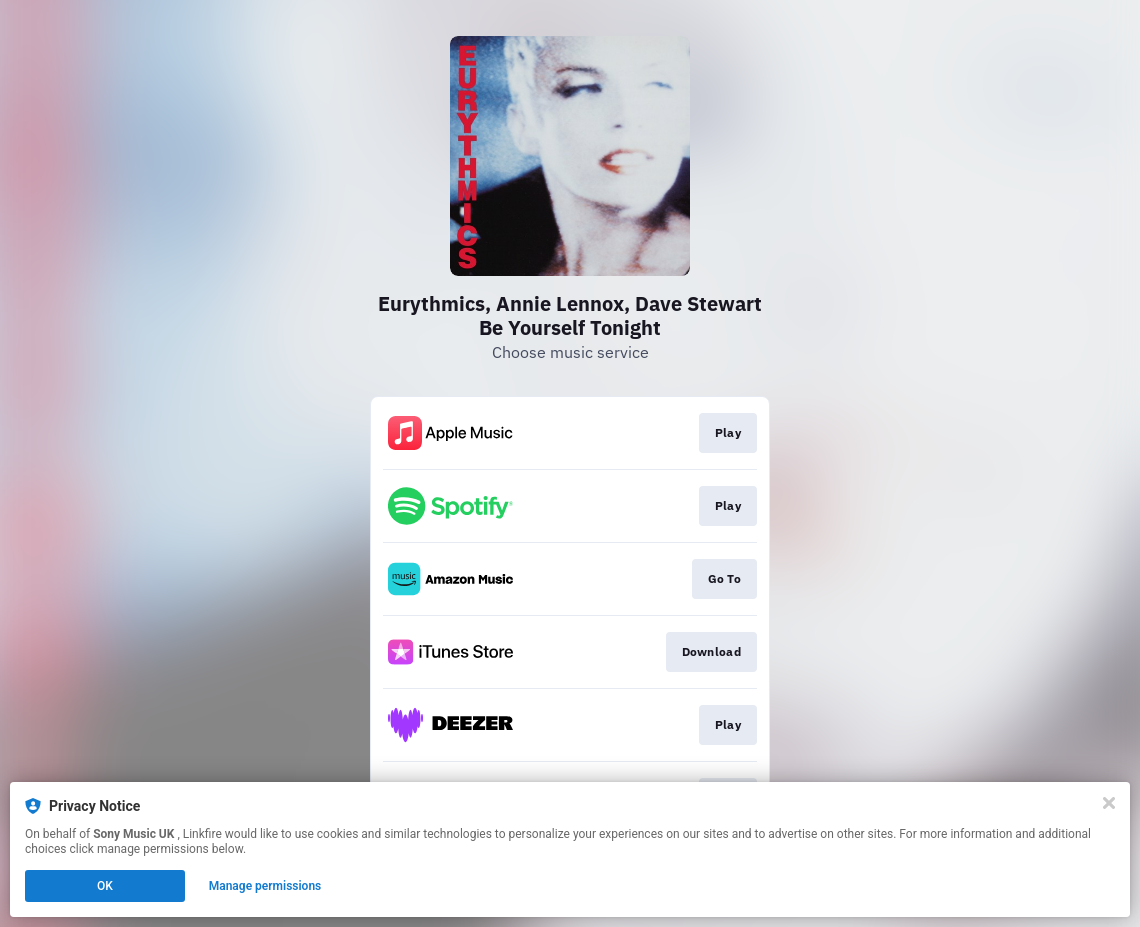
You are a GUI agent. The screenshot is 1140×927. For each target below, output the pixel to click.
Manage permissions (265, 886)
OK (105, 886)
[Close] (1109, 803)
